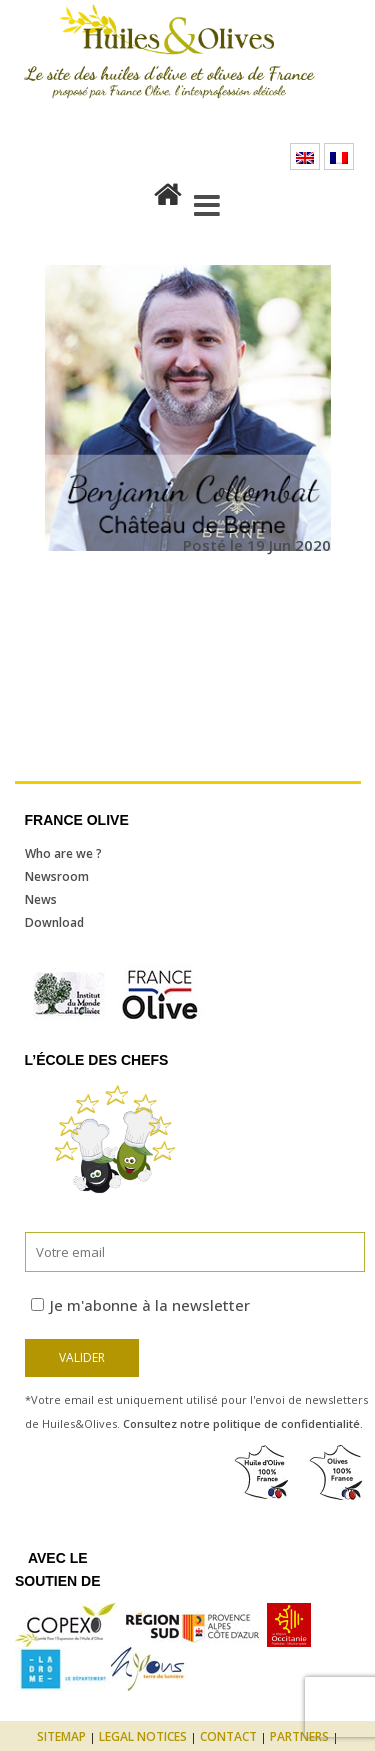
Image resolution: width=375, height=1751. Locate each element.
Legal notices (143, 1736)
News (41, 899)
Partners (299, 1736)
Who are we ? (63, 853)
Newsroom (57, 876)
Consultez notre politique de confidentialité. (243, 1423)
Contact (228, 1736)
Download (54, 922)
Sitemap (61, 1736)
